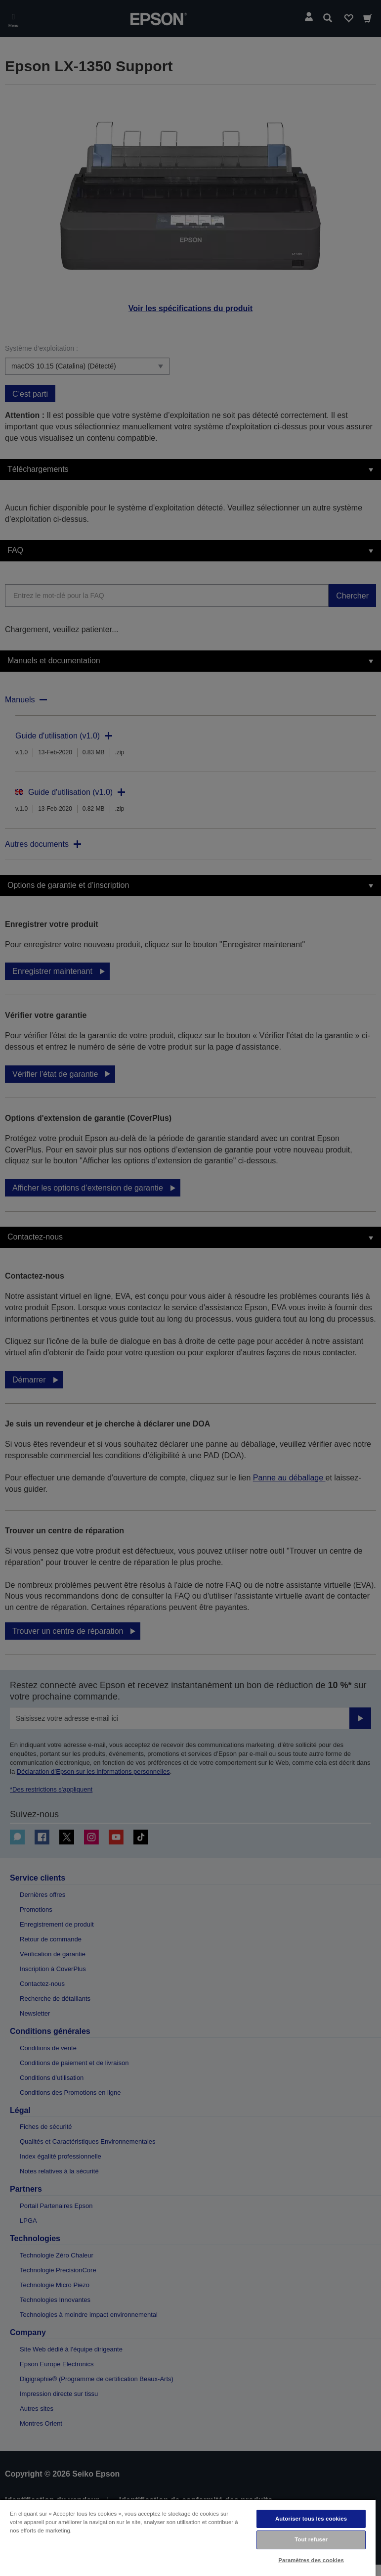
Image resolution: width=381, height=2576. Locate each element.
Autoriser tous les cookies (311, 2519)
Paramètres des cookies (311, 2560)
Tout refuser (311, 2539)
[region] (188, 2537)
